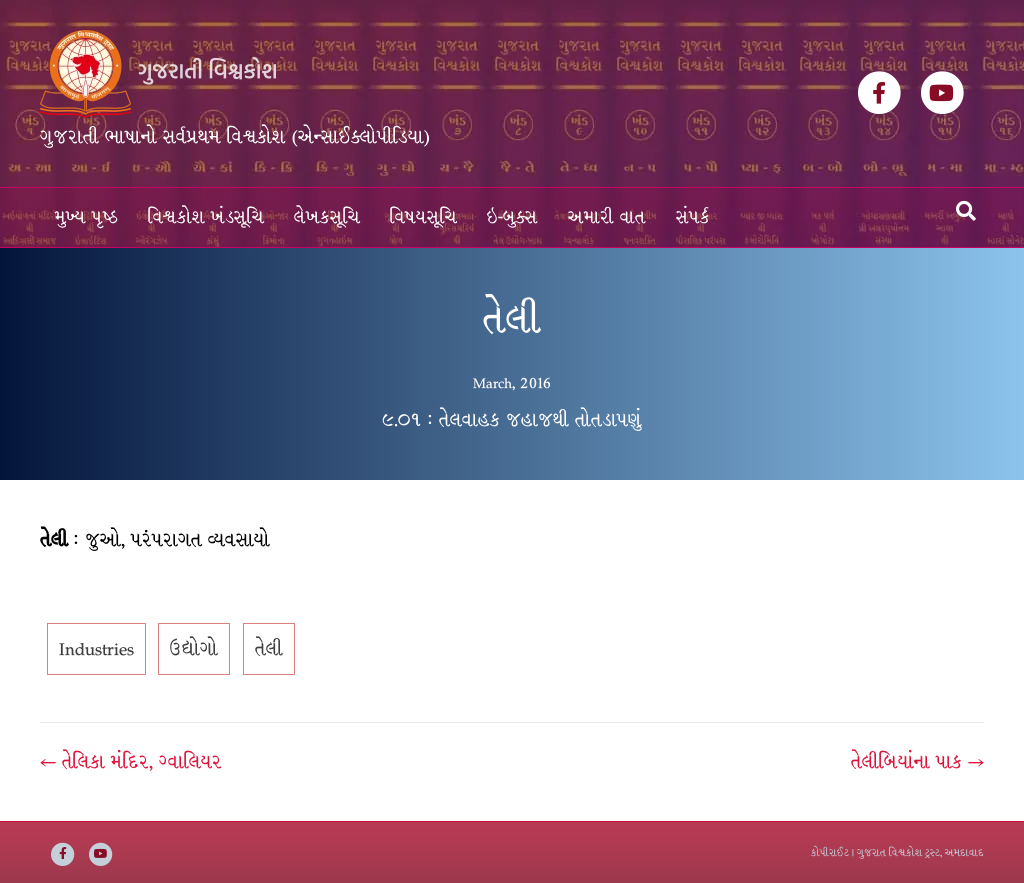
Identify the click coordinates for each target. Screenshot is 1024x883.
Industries (96, 649)
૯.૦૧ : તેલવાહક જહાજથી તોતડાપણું (512, 420)
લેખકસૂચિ (327, 217)
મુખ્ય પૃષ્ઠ (86, 217)
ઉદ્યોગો (194, 649)
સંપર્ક (693, 217)
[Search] (966, 211)
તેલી (269, 649)
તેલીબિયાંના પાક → (917, 762)
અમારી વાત (607, 217)
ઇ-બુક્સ (512, 217)
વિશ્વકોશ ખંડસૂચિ (206, 217)
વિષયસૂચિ (423, 217)
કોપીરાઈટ (830, 852)
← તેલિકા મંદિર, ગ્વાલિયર (131, 762)
